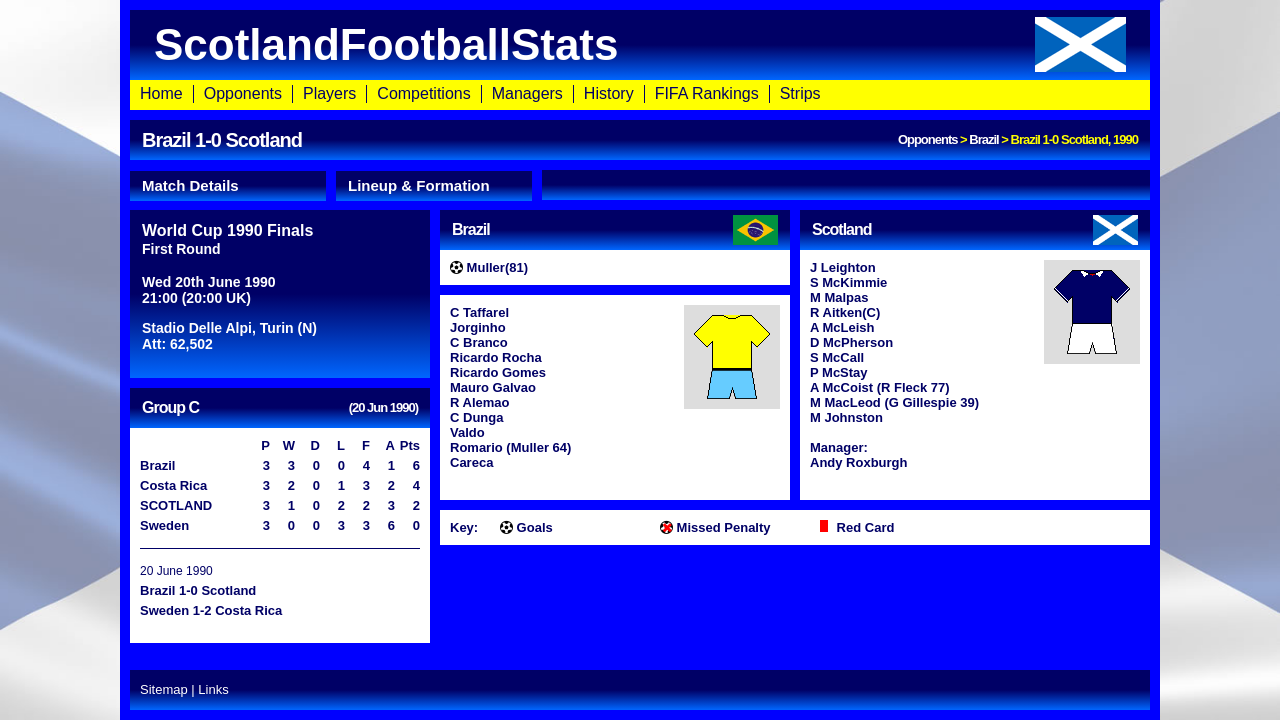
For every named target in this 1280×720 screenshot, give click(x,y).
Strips (800, 93)
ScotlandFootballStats (640, 44)
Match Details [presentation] (190, 185)
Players (329, 93)
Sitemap (164, 689)
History (609, 93)
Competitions (423, 93)
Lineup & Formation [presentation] (419, 185)
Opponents (243, 93)
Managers (527, 93)
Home (161, 93)
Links (213, 689)
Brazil (983, 139)
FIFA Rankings (707, 93)
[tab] (228, 186)
